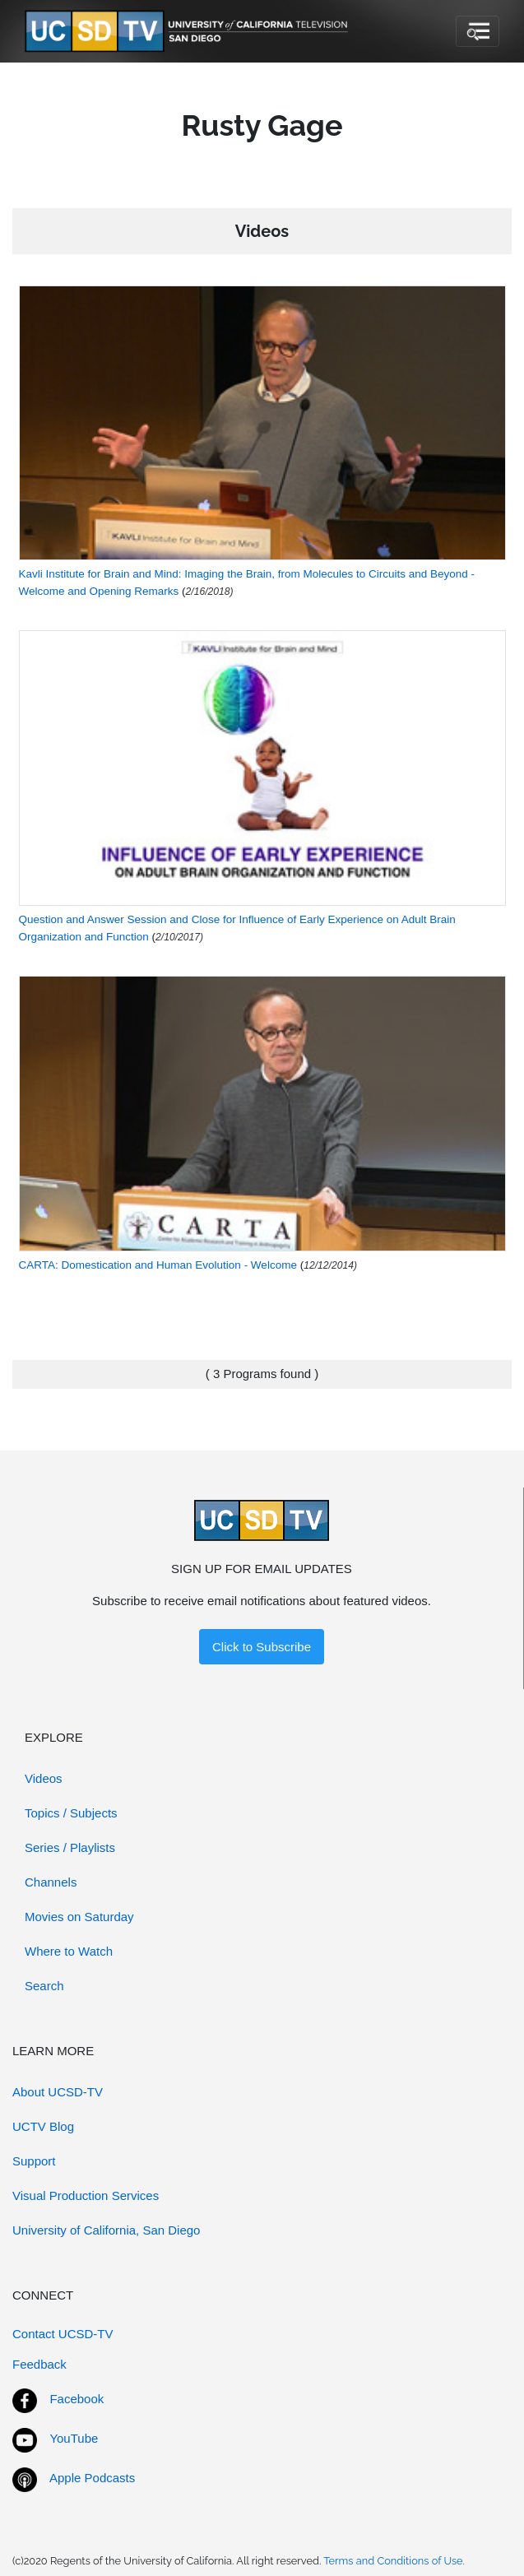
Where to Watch (69, 1951)
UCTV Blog (43, 2126)
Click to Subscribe (261, 1647)
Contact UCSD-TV (63, 2334)
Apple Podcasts (92, 2478)
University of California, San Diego (106, 2230)
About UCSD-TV (57, 2092)
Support (34, 2161)
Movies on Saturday (79, 1917)
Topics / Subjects (71, 1813)
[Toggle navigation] (477, 31)
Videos (44, 1778)
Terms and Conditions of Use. (394, 2561)
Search (44, 1986)
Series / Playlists (70, 1847)
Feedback (39, 2364)
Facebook (76, 2399)
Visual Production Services (85, 2195)
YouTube (73, 2438)
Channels (51, 1882)
